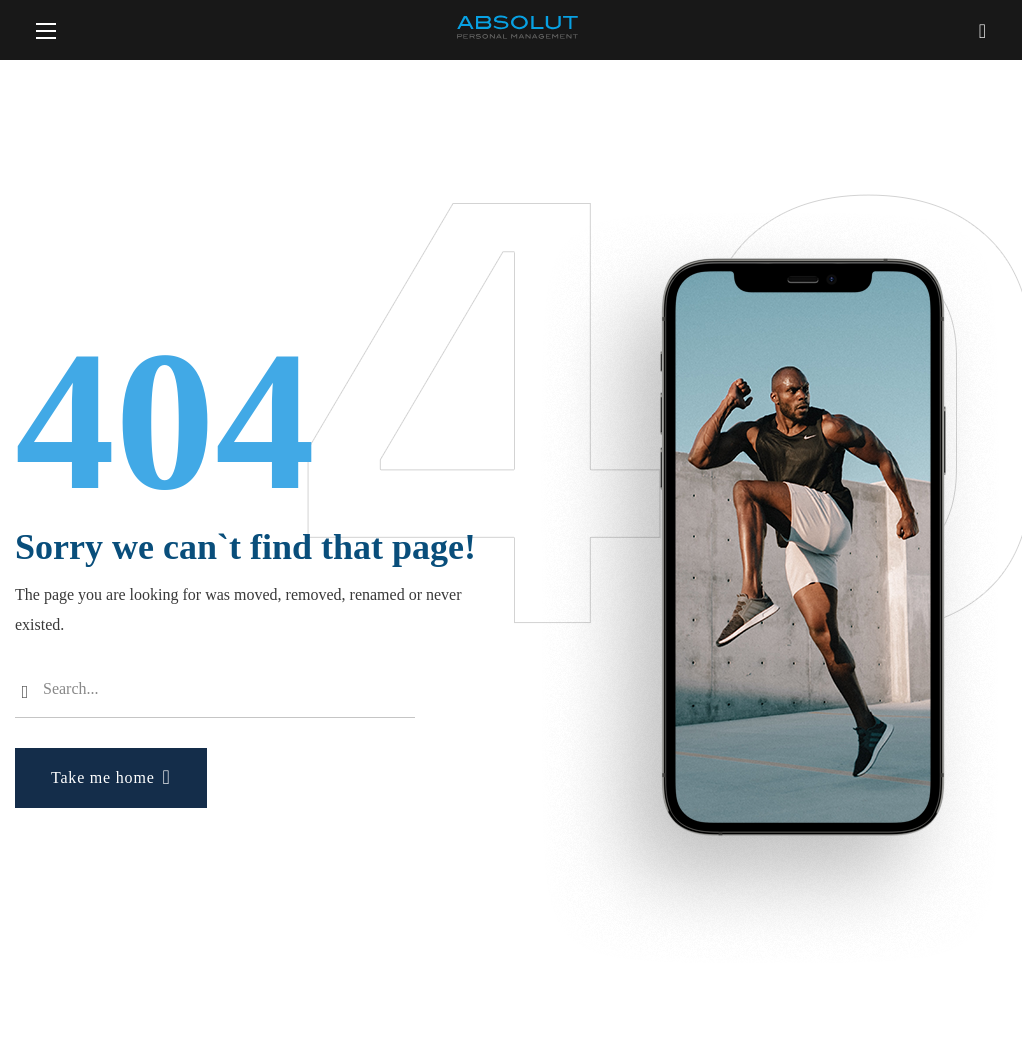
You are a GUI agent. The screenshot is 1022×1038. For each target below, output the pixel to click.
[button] (982, 30)
